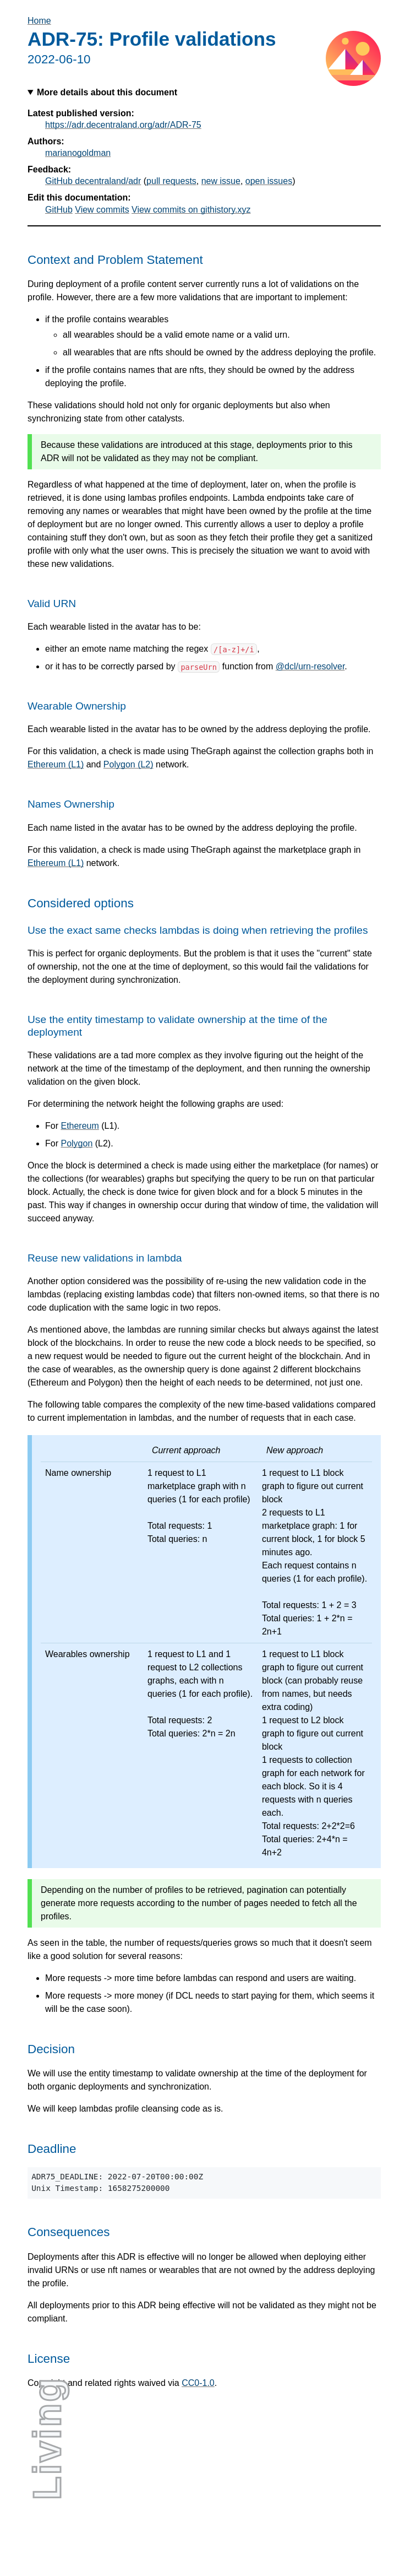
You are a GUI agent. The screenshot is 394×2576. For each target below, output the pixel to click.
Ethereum (79, 1125)
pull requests (171, 181)
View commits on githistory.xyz (191, 209)
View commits (102, 209)
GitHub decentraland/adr (93, 181)
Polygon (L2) (128, 764)
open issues (268, 181)
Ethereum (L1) (56, 764)
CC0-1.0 (198, 2383)
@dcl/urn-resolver (310, 666)
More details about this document (107, 92)
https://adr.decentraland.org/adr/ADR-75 (123, 124)
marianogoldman (78, 153)
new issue (220, 181)
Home (39, 20)
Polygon (76, 1143)
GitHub (59, 209)
